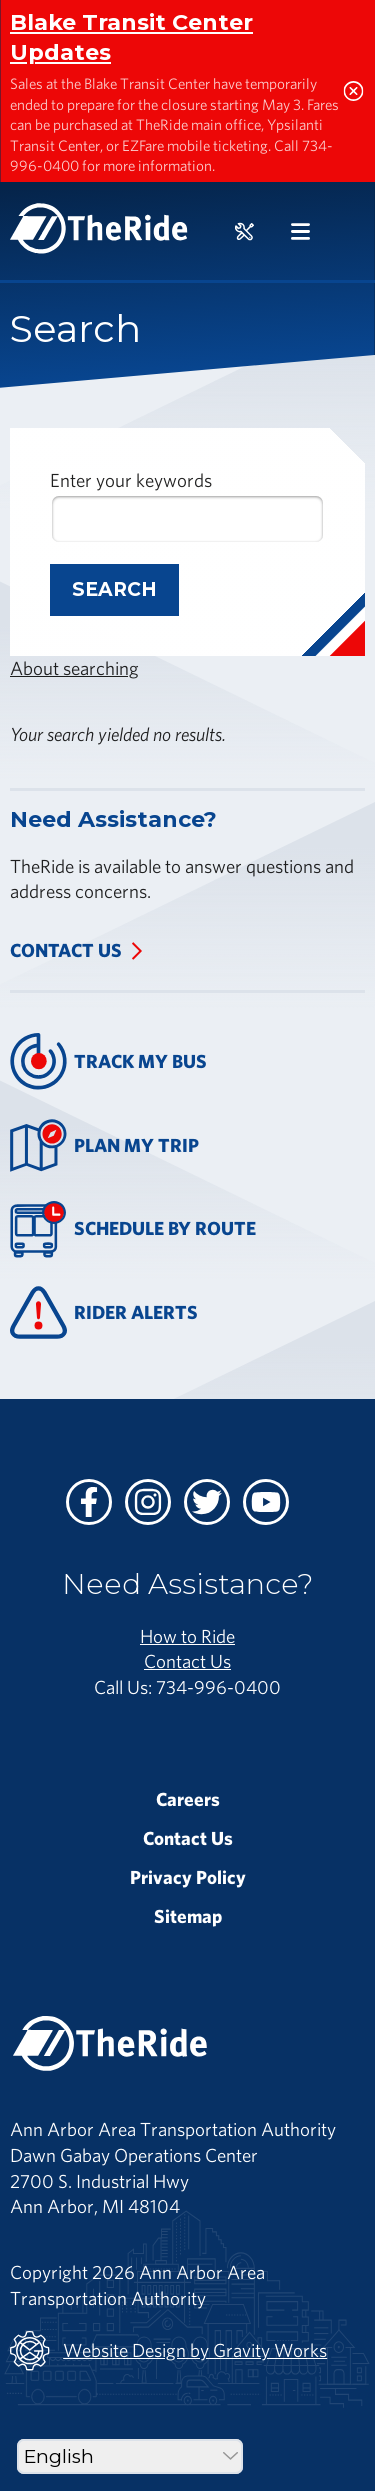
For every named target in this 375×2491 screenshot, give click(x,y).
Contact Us (66, 950)
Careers (188, 1799)
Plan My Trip (104, 1145)
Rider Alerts (104, 1312)
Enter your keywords (131, 480)
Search (114, 589)
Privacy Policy (188, 1877)
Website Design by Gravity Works (168, 2351)
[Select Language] (130, 2456)
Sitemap (188, 1916)
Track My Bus (108, 1061)
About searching (74, 668)
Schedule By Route (133, 1229)
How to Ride (187, 1636)
